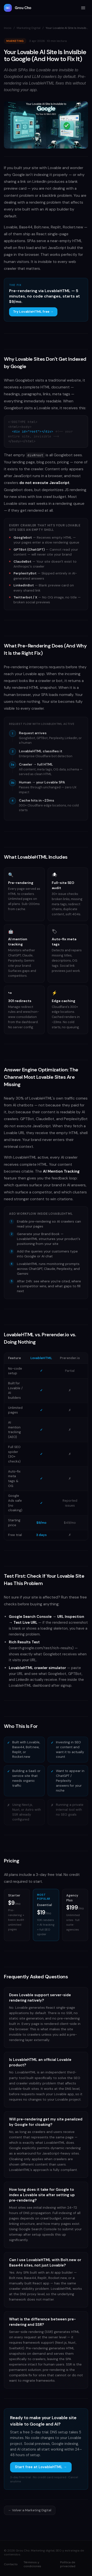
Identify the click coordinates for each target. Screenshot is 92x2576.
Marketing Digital (28, 28)
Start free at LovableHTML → (41, 2467)
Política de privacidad (67, 2564)
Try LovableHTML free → (33, 312)
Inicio (8, 28)
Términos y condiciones (32, 2564)
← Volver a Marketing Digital (29, 2510)
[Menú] (83, 8)
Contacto (11, 2564)
